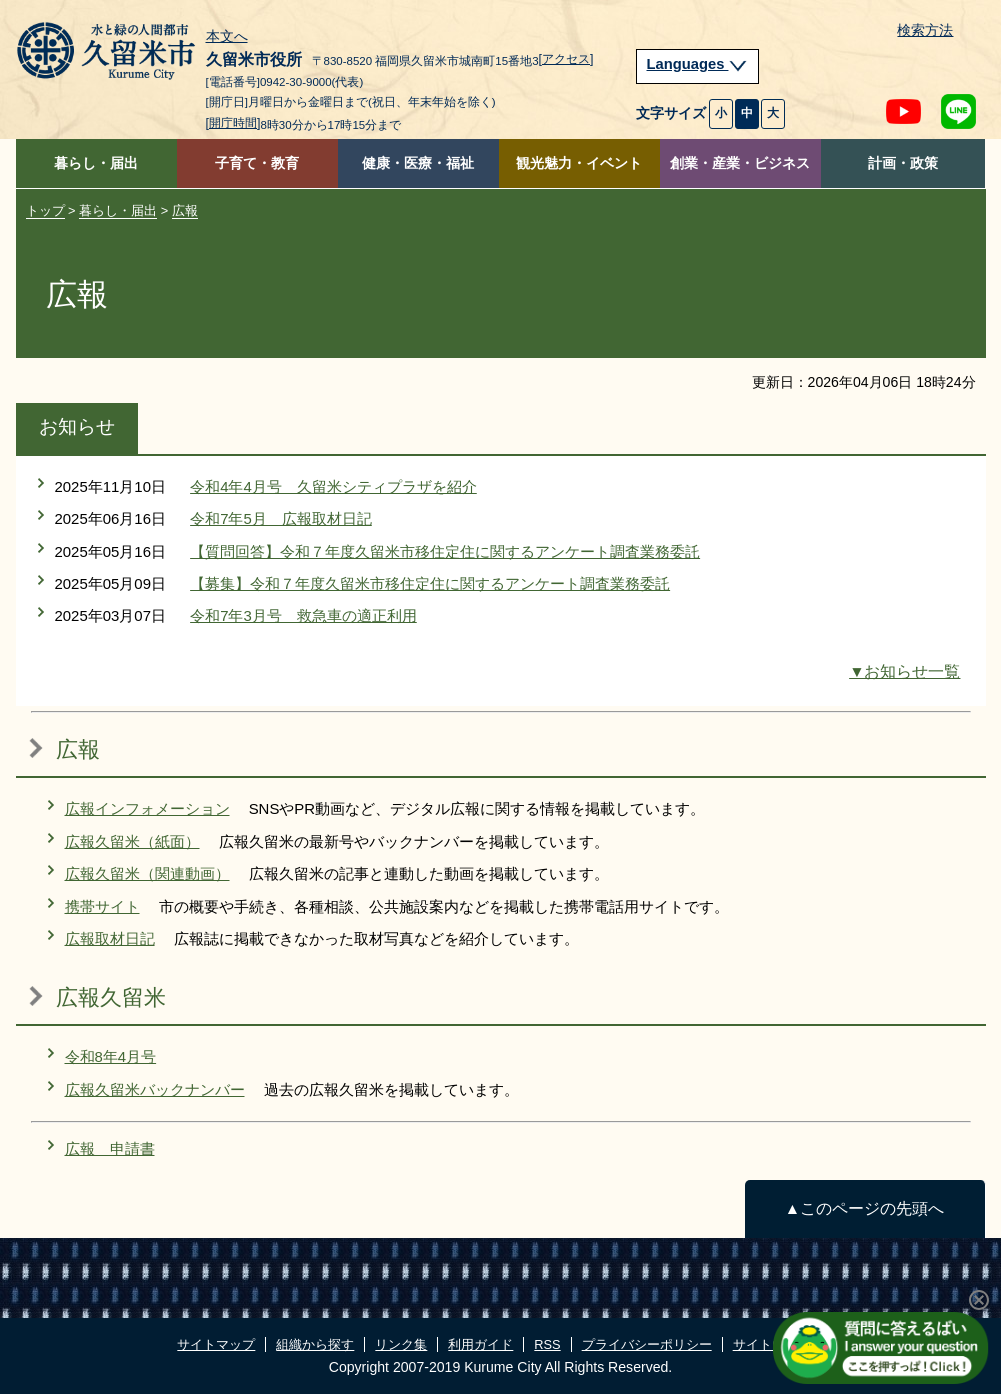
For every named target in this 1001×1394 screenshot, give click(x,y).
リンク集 (401, 1344)
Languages (698, 64)
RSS (547, 1344)
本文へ (227, 37)
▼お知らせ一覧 (904, 671)
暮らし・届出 (96, 163)
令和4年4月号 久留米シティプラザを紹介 (333, 486)
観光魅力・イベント (579, 163)
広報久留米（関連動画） (147, 873)
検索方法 (925, 30)
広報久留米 (111, 997)
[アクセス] (566, 59)
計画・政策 (903, 163)
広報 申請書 (110, 1148)
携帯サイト (102, 906)
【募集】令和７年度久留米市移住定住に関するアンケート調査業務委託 (430, 583)
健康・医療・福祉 (418, 163)
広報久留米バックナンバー (155, 1089)
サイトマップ (216, 1344)
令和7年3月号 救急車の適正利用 (303, 615)
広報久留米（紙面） (132, 841)
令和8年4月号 (111, 1056)
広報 (185, 210)
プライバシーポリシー (647, 1344)
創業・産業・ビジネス (740, 163)
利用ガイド (480, 1344)
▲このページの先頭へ (864, 1208)
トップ (45, 210)
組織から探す (315, 1344)
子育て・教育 (257, 163)
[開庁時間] (233, 123)
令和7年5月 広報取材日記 (281, 518)
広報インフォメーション (147, 808)
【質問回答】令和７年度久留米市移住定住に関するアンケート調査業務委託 (445, 551)
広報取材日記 (110, 938)
